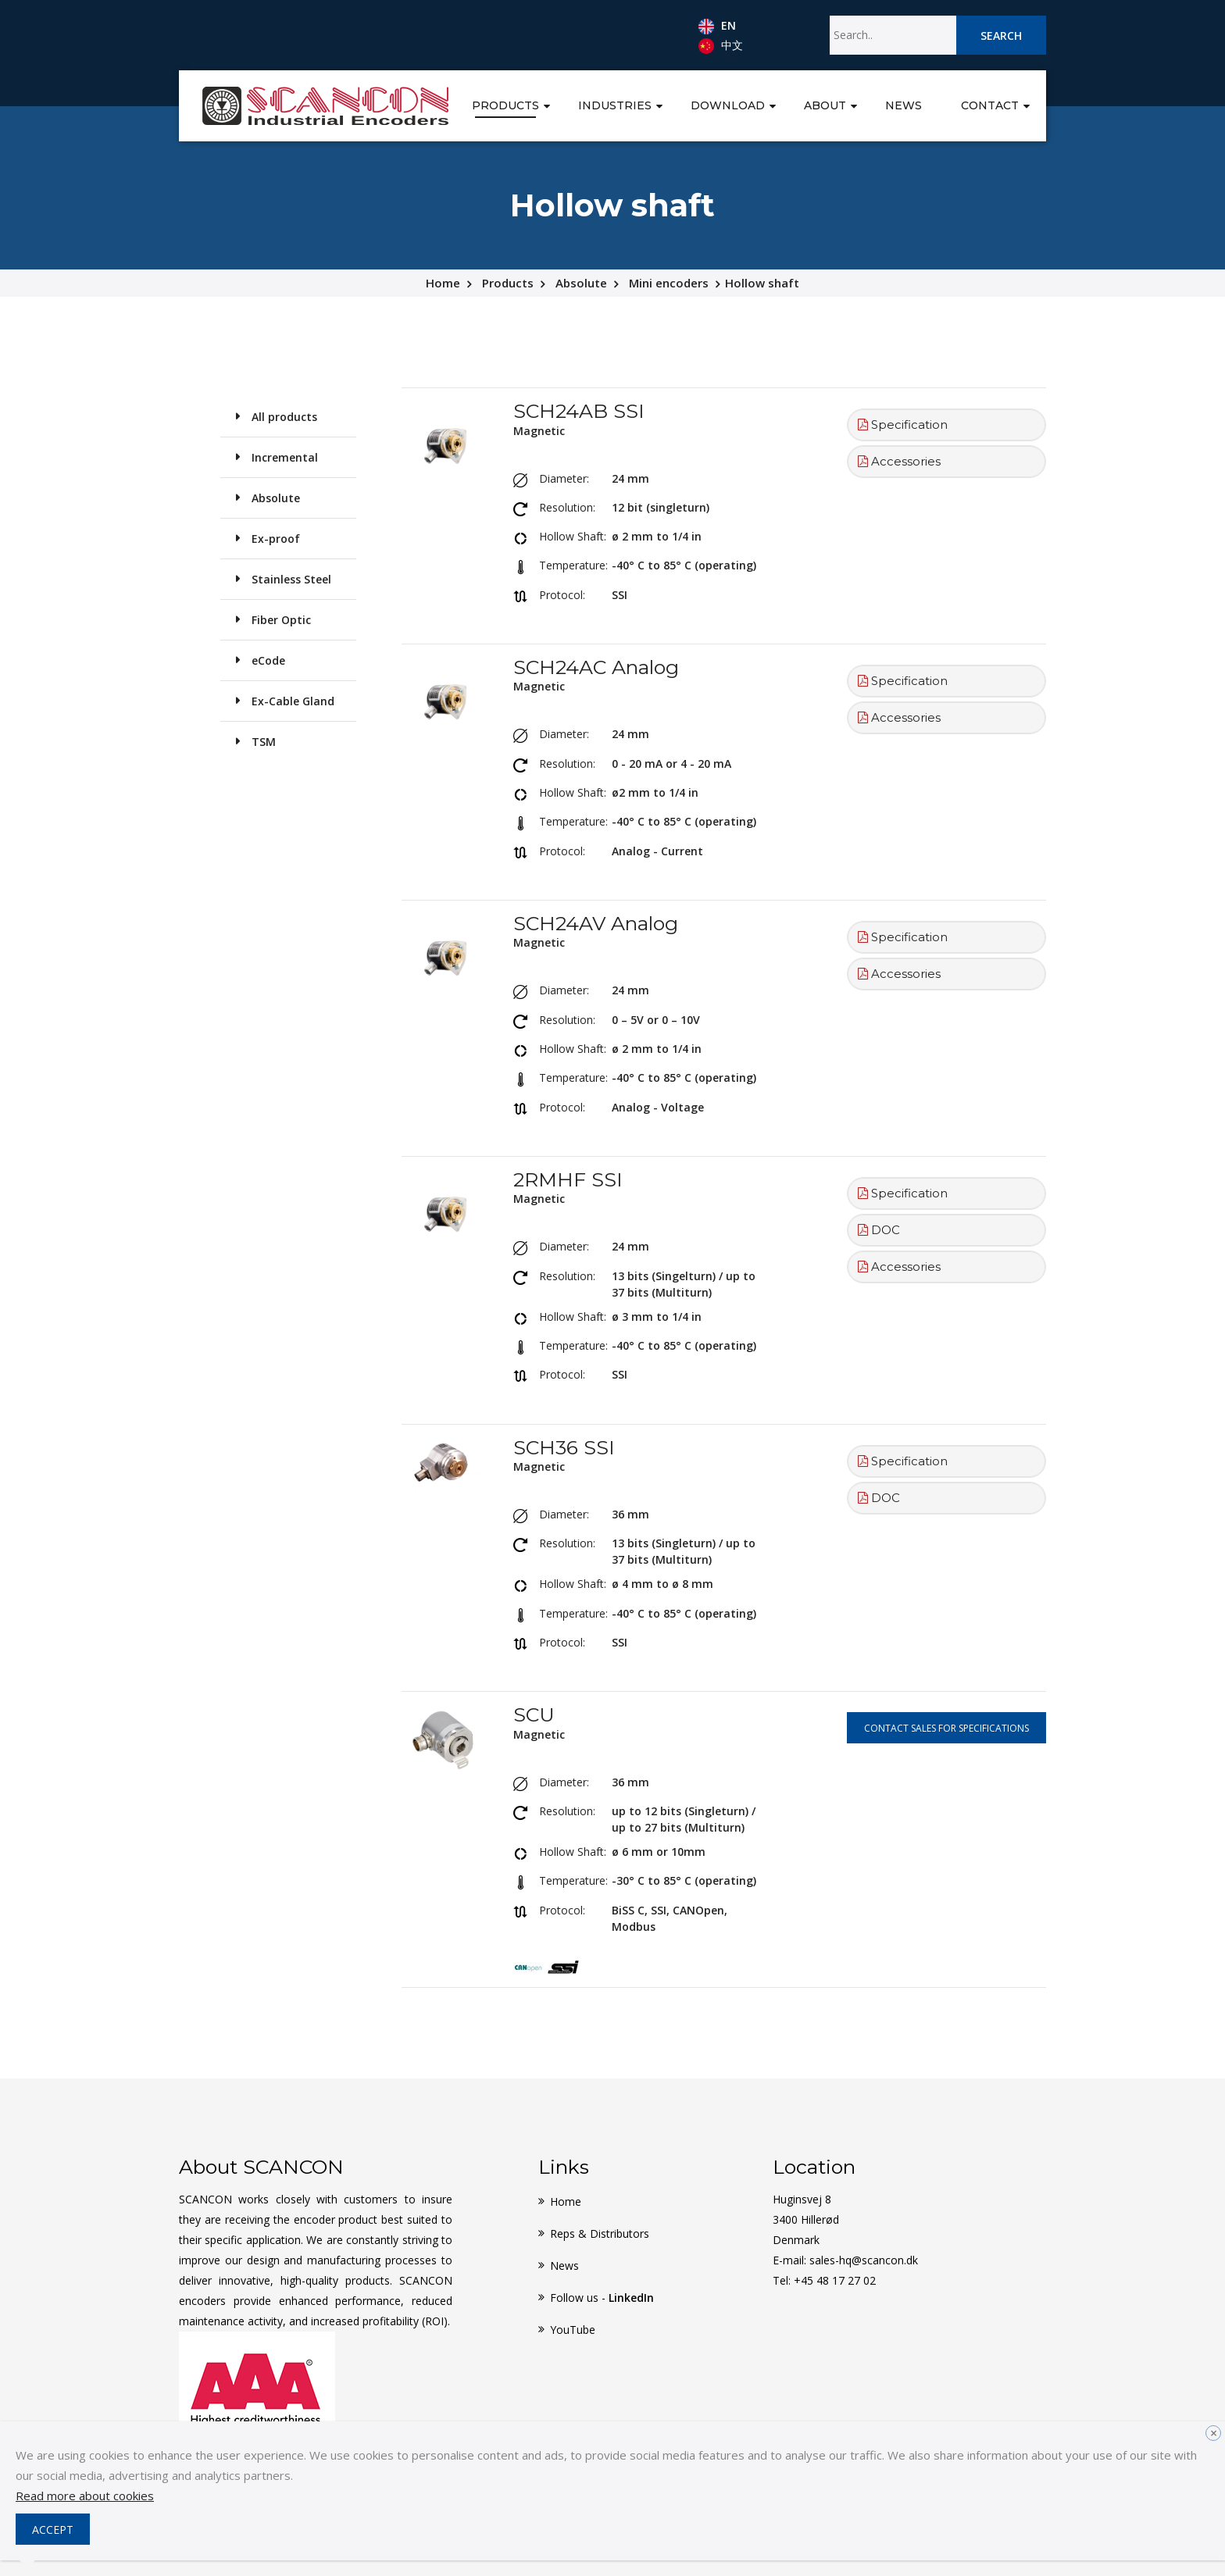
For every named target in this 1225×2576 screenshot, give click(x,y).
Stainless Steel (291, 579)
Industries (615, 105)
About (825, 105)
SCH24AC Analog (596, 667)
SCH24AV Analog (595, 923)
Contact (990, 105)
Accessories (899, 461)
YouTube (572, 2329)
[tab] (946, 425)
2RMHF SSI (568, 1179)
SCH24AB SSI (579, 411)
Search (1001, 35)
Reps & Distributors (599, 2233)
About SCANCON (261, 2166)
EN (717, 26)
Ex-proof (276, 538)
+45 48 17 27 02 (835, 2280)
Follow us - (602, 2297)
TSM (264, 741)
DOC (879, 1229)
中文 (720, 46)
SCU (534, 1714)
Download (728, 105)
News (903, 105)
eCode (268, 660)
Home (443, 283)
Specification (903, 424)
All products (284, 416)
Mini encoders (669, 283)
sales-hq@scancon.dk (863, 2260)
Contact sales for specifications (946, 1728)
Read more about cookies (85, 2495)
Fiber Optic (281, 619)
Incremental (285, 457)
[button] (547, 104)
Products (505, 105)
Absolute (581, 283)
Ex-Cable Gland (293, 701)
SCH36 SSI (564, 1447)
